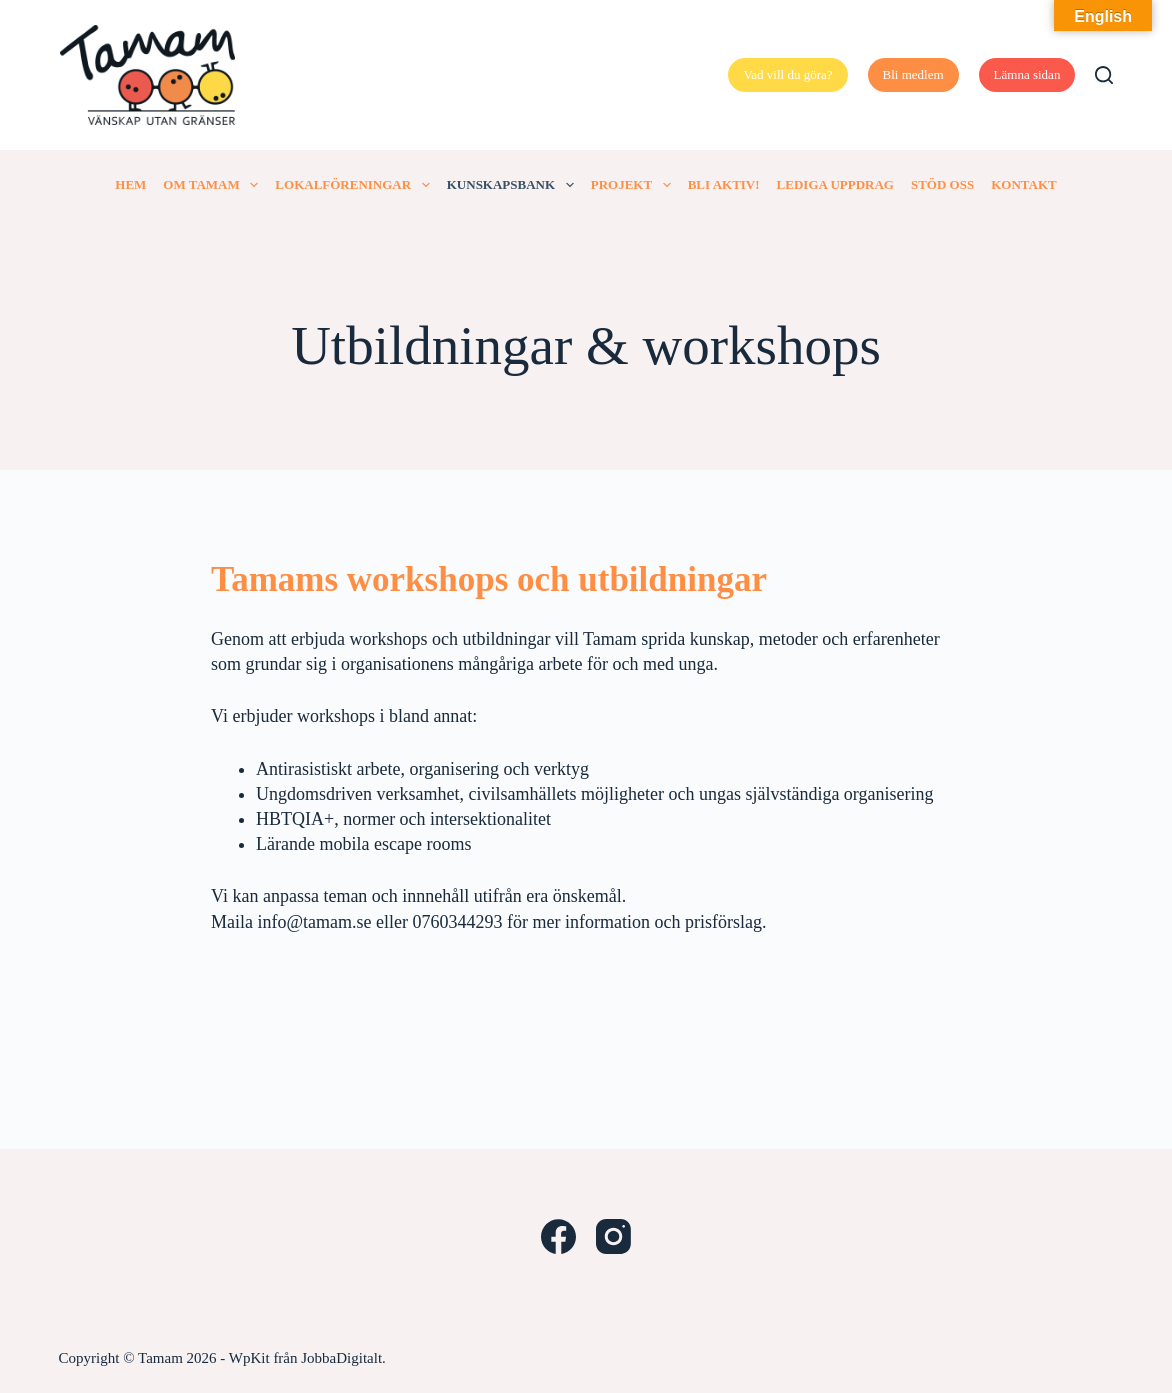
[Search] (1104, 75)
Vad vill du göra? (787, 74)
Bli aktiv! (724, 184)
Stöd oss (942, 184)
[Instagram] (613, 1236)
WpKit (249, 1358)
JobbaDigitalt (341, 1358)
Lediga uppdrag (835, 184)
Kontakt (1024, 184)
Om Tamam (214, 185)
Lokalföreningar (356, 185)
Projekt (635, 185)
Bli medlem (913, 74)
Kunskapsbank (514, 185)
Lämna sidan (1027, 74)
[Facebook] (558, 1236)
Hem (130, 184)
